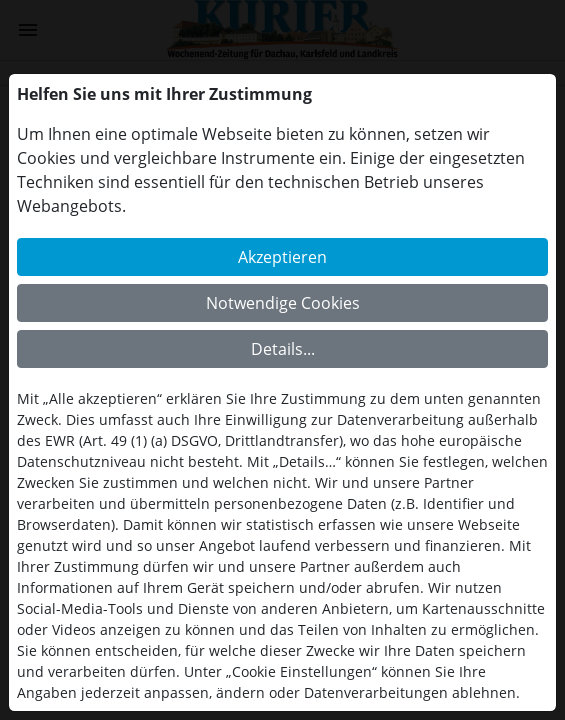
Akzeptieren (282, 257)
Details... (283, 349)
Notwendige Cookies (283, 303)
